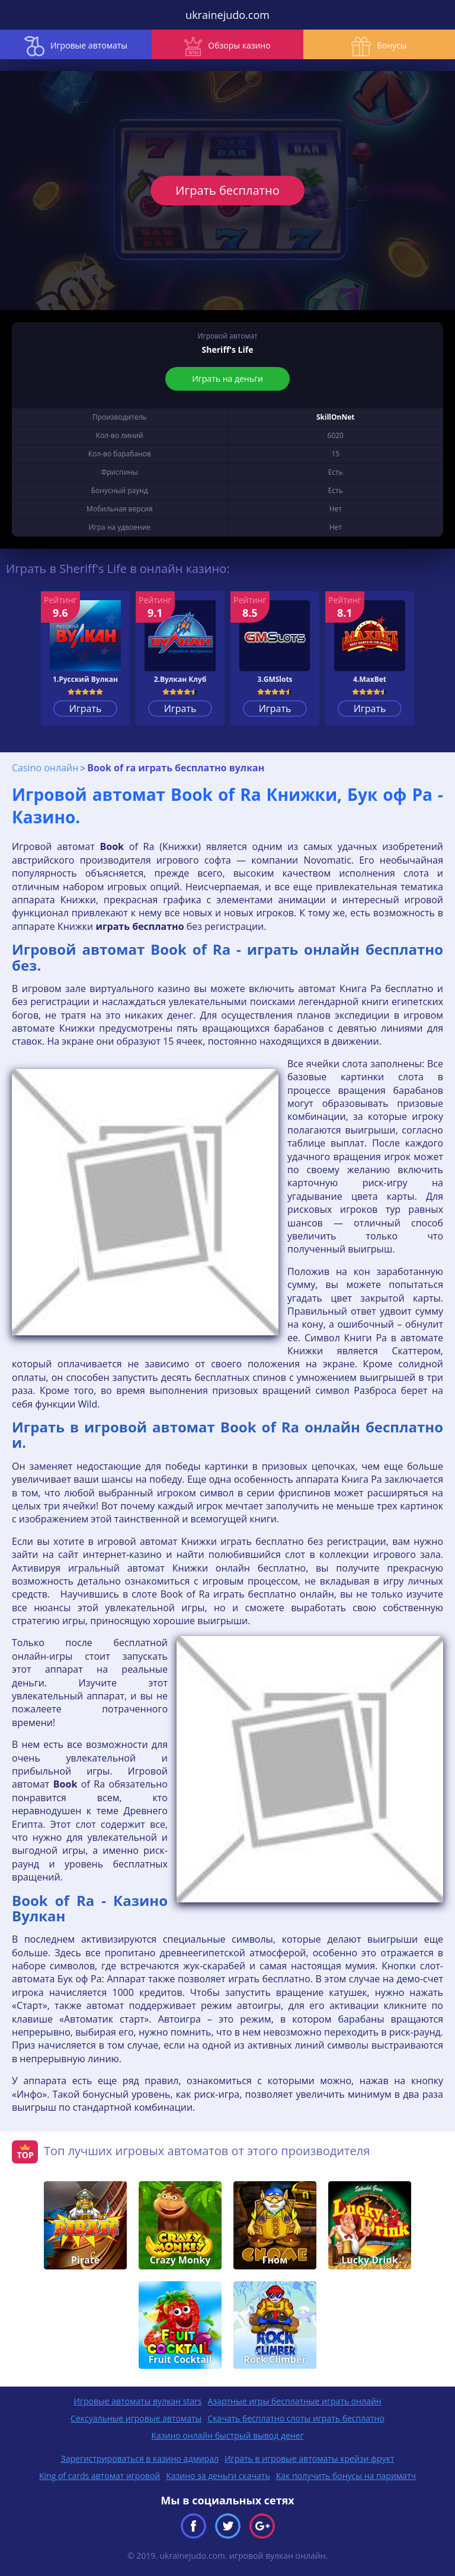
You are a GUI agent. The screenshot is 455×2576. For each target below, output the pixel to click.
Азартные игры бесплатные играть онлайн (294, 2401)
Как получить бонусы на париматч (346, 2475)
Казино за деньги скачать (218, 2475)
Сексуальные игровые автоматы (136, 2418)
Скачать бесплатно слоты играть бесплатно (295, 2418)
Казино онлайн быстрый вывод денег (227, 2435)
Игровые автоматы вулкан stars (137, 2401)
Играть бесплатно (227, 190)
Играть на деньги (227, 378)
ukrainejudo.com (227, 15)
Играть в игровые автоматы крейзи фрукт (310, 2458)
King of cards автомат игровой (99, 2475)
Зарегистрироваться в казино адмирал (140, 2458)
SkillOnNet (335, 417)
